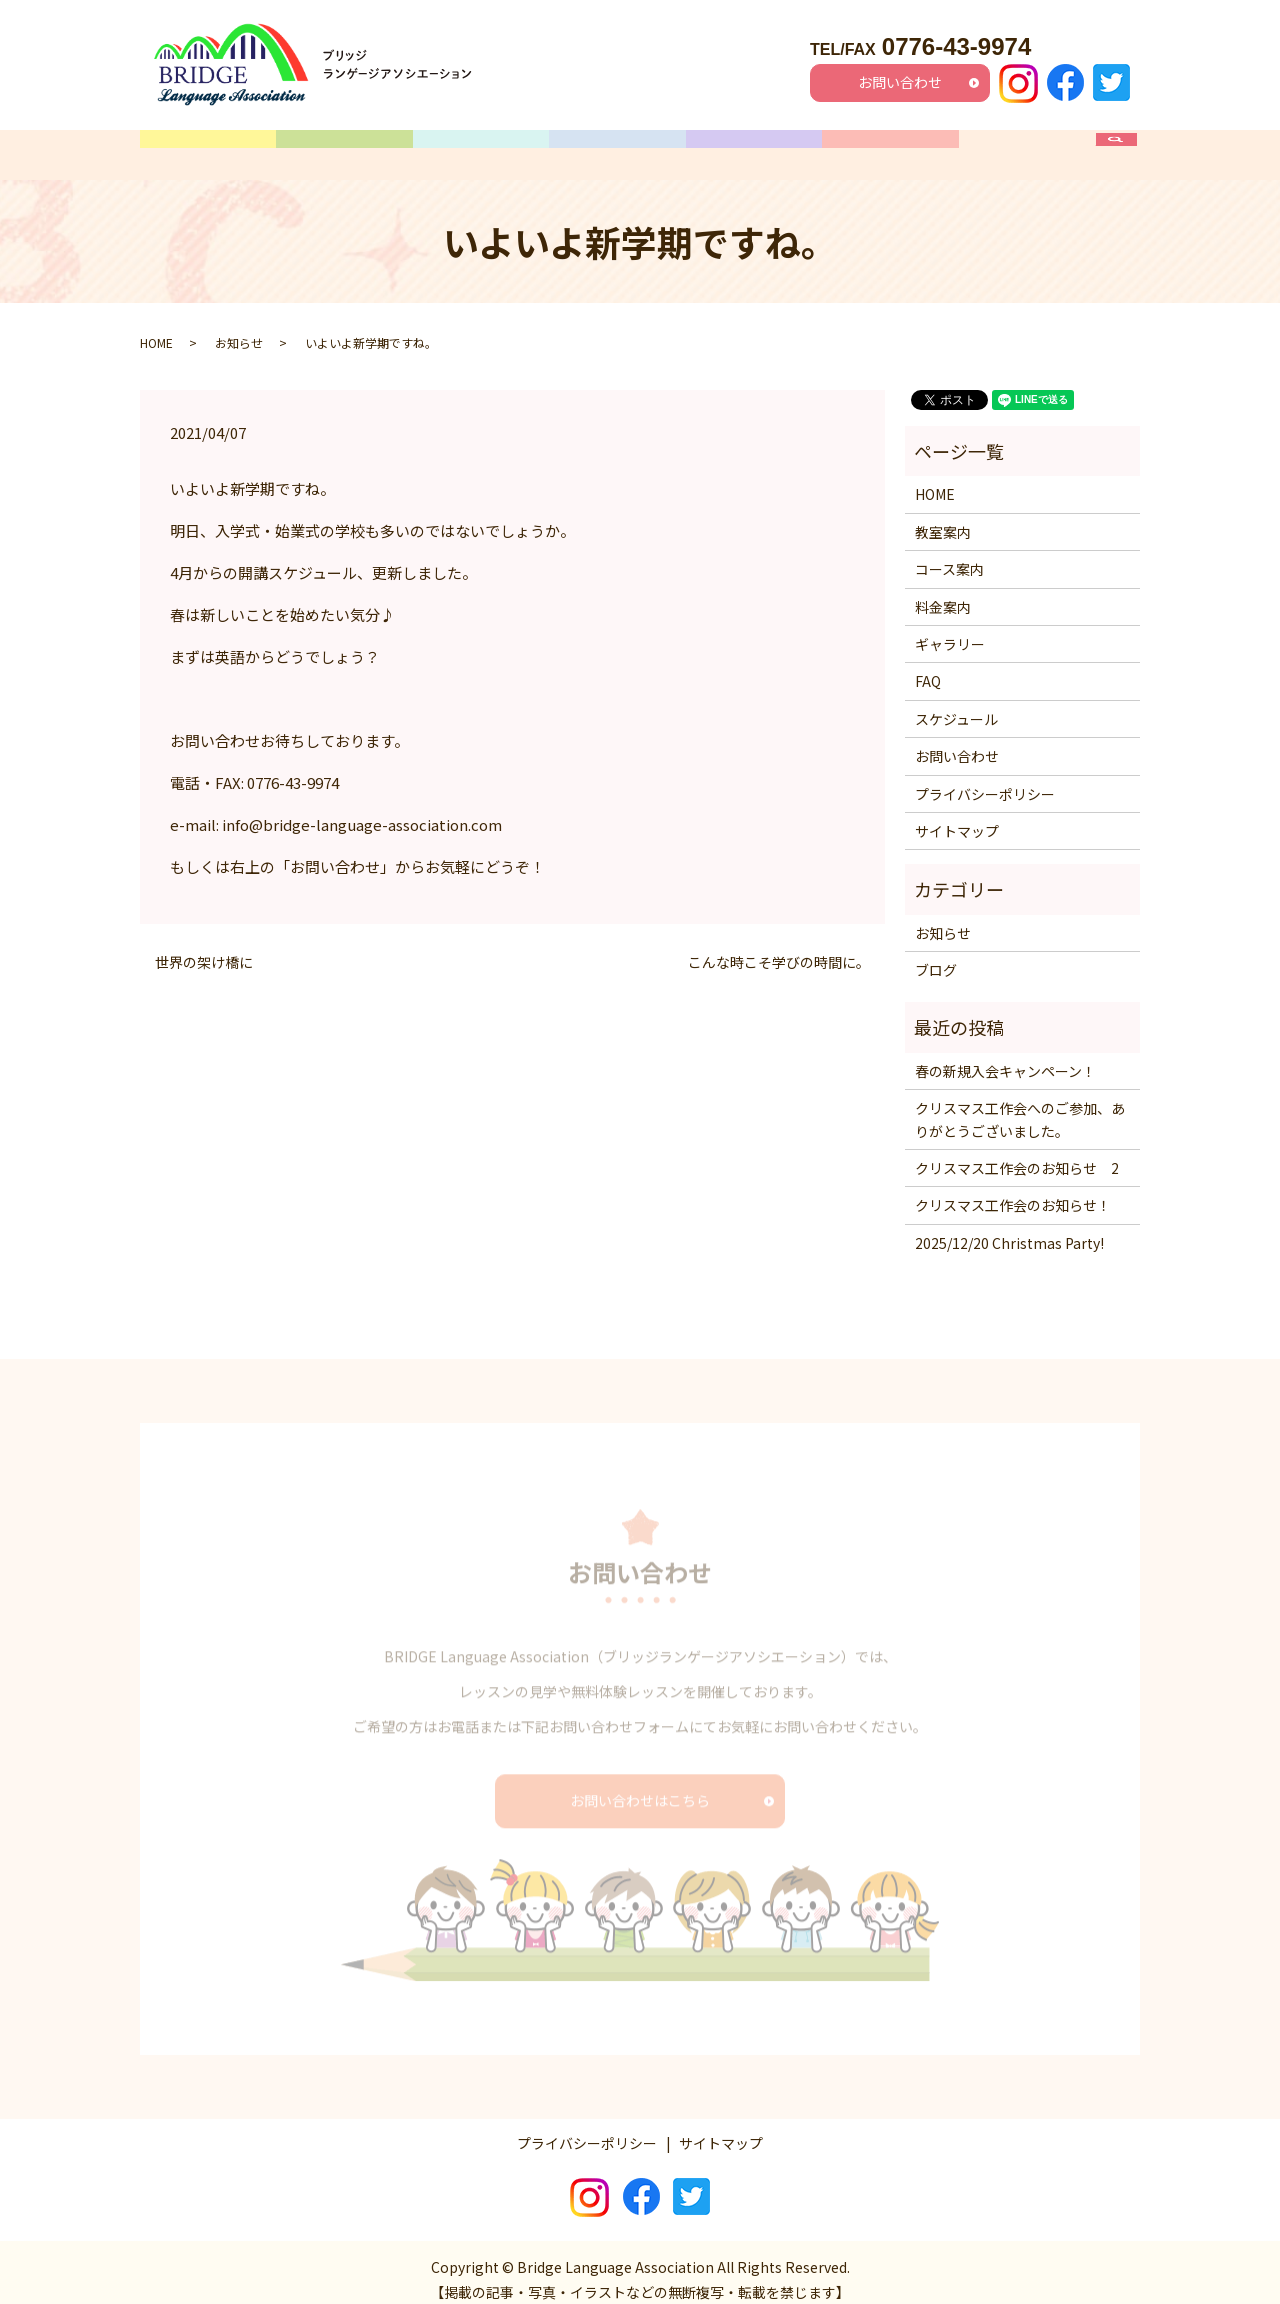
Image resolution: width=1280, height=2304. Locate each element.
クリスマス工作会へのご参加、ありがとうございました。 (1020, 1104)
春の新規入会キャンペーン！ (1005, 1055)
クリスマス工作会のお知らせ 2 (1017, 1153)
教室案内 (345, 147)
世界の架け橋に (204, 947)
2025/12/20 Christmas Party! (1009, 1227)
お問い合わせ (900, 82)
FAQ (1027, 147)
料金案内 (754, 147)
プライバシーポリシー (985, 778)
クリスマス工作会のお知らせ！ (1013, 1190)
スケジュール (617, 147)
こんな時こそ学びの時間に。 (779, 947)
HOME (208, 147)
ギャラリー (890, 147)
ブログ (936, 955)
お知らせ (239, 326)
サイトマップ (957, 816)
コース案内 (481, 147)
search (1126, 147)
